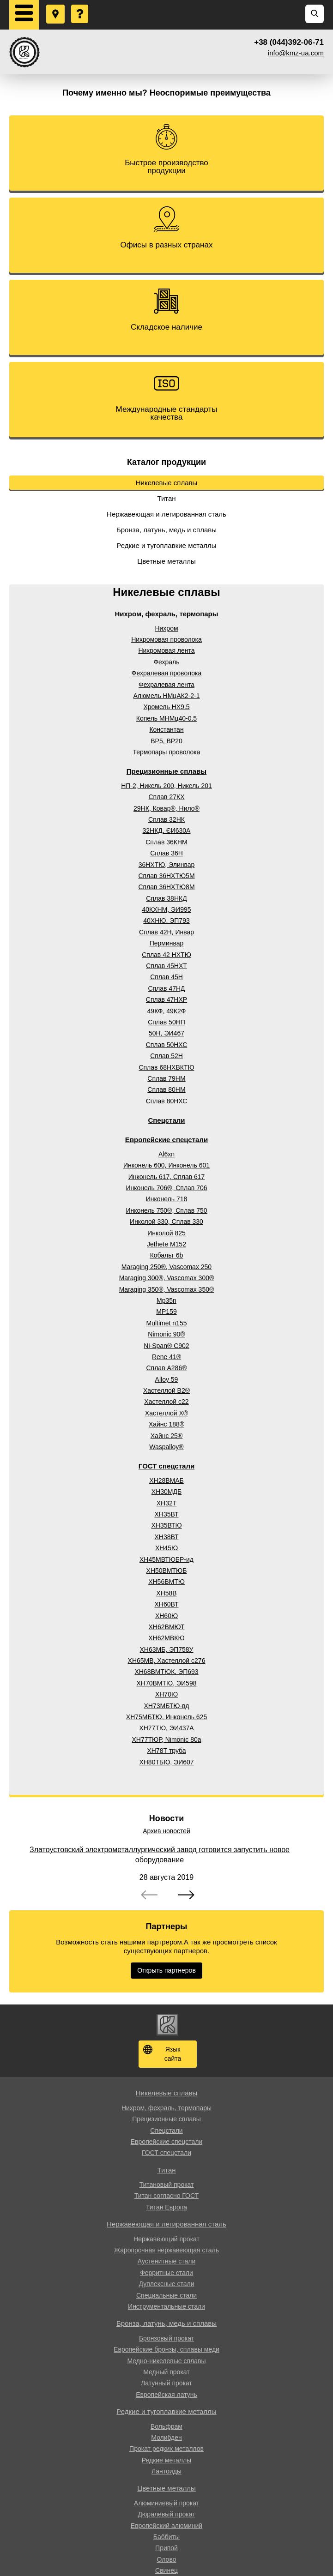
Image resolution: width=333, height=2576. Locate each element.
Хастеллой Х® (166, 1413)
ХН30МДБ (166, 1491)
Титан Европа (166, 2207)
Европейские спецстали (166, 1140)
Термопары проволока (166, 752)
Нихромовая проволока (166, 639)
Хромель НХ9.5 (166, 706)
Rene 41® (166, 1356)
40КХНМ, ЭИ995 (166, 909)
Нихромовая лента (166, 650)
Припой (166, 2548)
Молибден (166, 2437)
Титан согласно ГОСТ (166, 2195)
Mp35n (166, 1300)
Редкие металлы (166, 2460)
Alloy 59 (166, 1379)
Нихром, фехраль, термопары (166, 614)
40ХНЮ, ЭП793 (166, 920)
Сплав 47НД (166, 988)
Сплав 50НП (166, 1022)
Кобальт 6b (166, 1255)
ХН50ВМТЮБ (166, 1570)
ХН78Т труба (166, 1750)
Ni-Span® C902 (166, 1345)
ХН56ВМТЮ (166, 1581)
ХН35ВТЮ (166, 1525)
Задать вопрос (80, 5)
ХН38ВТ (167, 1537)
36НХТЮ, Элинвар (167, 864)
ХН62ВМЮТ (167, 1627)
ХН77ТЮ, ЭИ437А (166, 1728)
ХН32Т (167, 1503)
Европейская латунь (166, 2394)
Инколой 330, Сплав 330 (166, 1221)
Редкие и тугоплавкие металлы (166, 545)
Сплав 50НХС (167, 1044)
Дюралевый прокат (166, 2514)
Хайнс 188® (166, 1424)
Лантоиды (166, 2471)
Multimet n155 (166, 1323)
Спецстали (166, 1120)
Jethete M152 (166, 1244)
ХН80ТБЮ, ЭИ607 (166, 1762)
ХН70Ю (166, 1694)
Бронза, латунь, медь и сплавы (166, 530)
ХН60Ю (166, 1615)
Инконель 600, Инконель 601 (166, 1165)
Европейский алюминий (166, 2525)
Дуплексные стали (166, 2283)
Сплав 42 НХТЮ (166, 954)
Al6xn (166, 1154)
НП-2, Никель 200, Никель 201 (166, 785)
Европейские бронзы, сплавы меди (166, 2349)
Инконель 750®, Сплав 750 (166, 1210)
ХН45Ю (166, 1548)
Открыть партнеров (166, 1970)
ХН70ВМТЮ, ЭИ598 (167, 1683)
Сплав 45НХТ (166, 965)
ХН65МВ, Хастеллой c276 (167, 1660)
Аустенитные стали (167, 2261)
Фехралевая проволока (166, 673)
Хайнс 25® (166, 1435)
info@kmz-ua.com (296, 53)
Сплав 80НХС (167, 1101)
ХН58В (166, 1593)
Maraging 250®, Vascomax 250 (166, 1266)
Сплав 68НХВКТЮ (166, 1067)
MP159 (166, 1311)
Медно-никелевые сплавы (166, 2361)
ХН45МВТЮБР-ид (166, 1559)
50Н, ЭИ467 (166, 1033)
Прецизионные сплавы (166, 771)
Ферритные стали (166, 2272)
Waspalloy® (166, 1447)
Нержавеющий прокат (166, 2239)
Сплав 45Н (166, 977)
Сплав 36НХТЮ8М (166, 887)
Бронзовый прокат (166, 2338)
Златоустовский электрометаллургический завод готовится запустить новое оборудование (160, 1855)
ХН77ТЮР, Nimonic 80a (166, 1739)
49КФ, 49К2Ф (166, 1011)
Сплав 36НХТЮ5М (166, 875)
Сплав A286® (166, 1368)
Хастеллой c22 (166, 1401)
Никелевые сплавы (167, 483)
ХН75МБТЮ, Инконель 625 (166, 1717)
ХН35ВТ (167, 1514)
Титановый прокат (166, 2184)
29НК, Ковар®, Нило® (166, 808)
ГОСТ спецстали (166, 1466)
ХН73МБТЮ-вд (166, 1705)
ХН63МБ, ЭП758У (166, 1649)
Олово (166, 2559)
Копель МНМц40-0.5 (166, 718)
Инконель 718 (167, 1199)
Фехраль (166, 662)
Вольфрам (166, 2426)
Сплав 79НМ (166, 1078)
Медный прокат (166, 2372)
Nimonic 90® (166, 1334)
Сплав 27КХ (166, 796)
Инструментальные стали (166, 2306)
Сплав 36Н (166, 853)
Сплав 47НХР (166, 999)
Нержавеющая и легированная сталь (166, 514)
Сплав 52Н (166, 1055)
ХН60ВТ (167, 1604)
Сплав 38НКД (166, 898)
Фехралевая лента (166, 684)
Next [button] (186, 1896)
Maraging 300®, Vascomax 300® (166, 1278)
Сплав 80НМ (166, 1089)
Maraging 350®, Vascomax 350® (166, 1289)
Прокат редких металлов (166, 2448)
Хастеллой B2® (166, 1390)
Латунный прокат (166, 2383)
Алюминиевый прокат (166, 2503)
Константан (166, 729)
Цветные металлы (166, 561)
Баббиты (166, 2536)
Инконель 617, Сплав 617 (166, 1176)
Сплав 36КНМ (166, 842)
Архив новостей (166, 1831)
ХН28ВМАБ (166, 1480)
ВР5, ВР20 (166, 741)
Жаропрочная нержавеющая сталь (166, 2250)
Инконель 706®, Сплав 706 (166, 1188)
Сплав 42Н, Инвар (166, 932)
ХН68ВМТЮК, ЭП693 (166, 1671)
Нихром (166, 628)
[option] (166, 1873)
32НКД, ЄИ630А (167, 830)
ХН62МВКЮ (166, 1638)
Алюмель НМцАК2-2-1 (166, 695)
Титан (166, 498)
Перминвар (167, 943)
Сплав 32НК (166, 819)
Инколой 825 (166, 1233)
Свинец (166, 2570)
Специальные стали (166, 2295)
